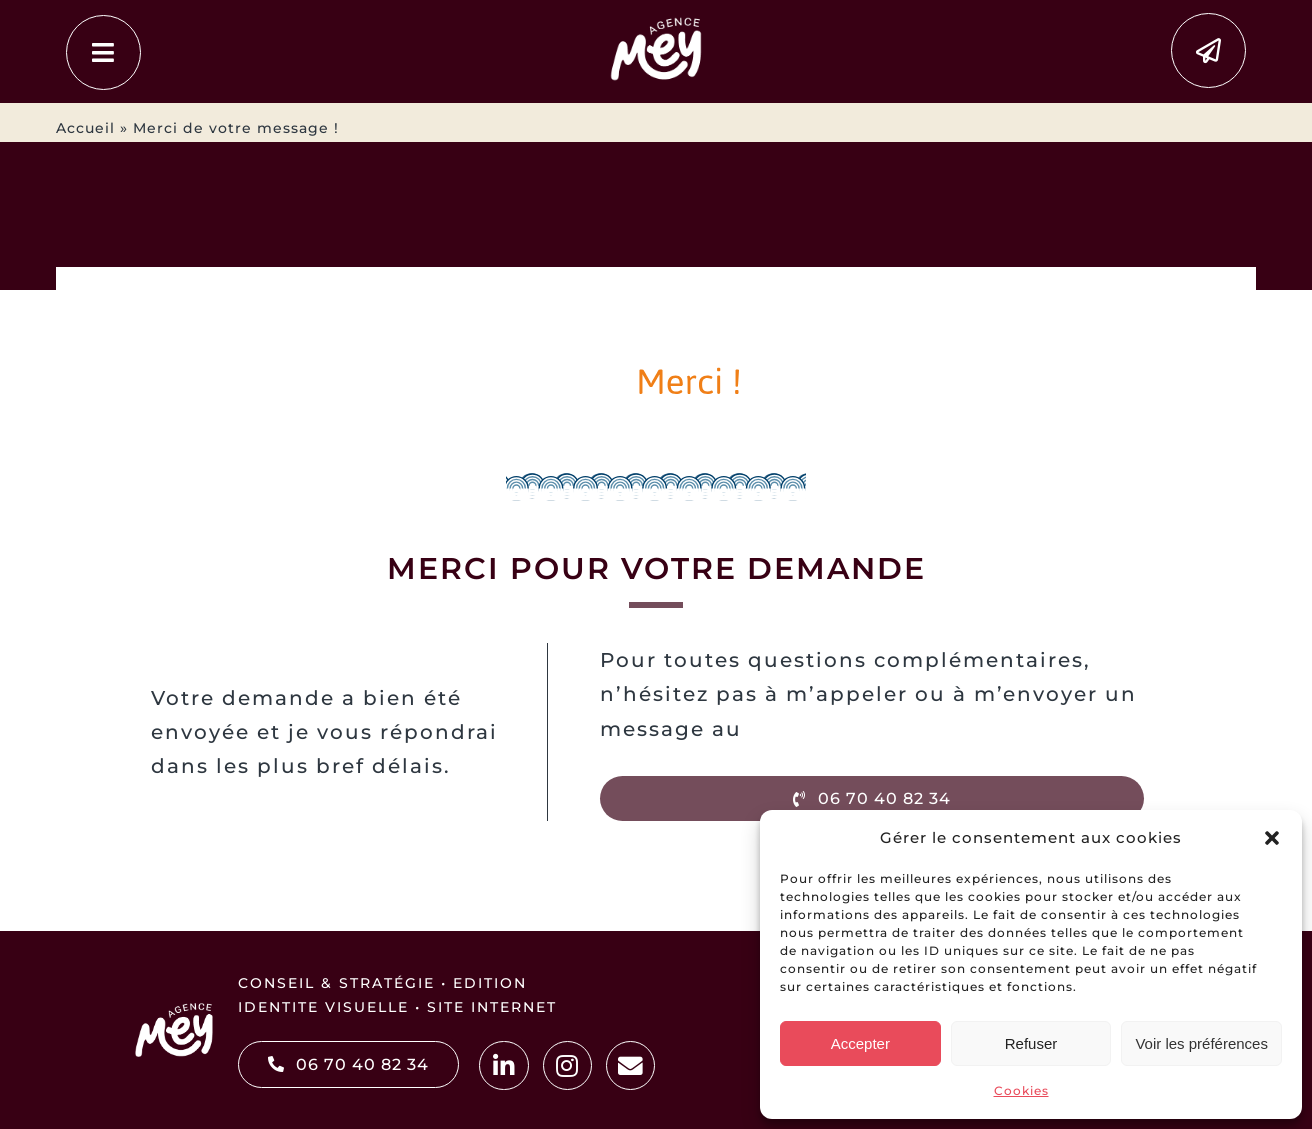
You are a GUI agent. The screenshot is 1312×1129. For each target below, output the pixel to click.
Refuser (1031, 1043)
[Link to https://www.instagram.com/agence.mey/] (567, 1065)
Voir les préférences (1201, 1043)
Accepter (860, 1043)
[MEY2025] (656, 20)
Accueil (85, 128)
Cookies (1021, 1090)
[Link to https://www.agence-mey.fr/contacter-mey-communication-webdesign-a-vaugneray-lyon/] (1208, 50)
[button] (1272, 838)
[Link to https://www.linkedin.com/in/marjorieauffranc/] (503, 1065)
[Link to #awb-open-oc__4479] (103, 52)
